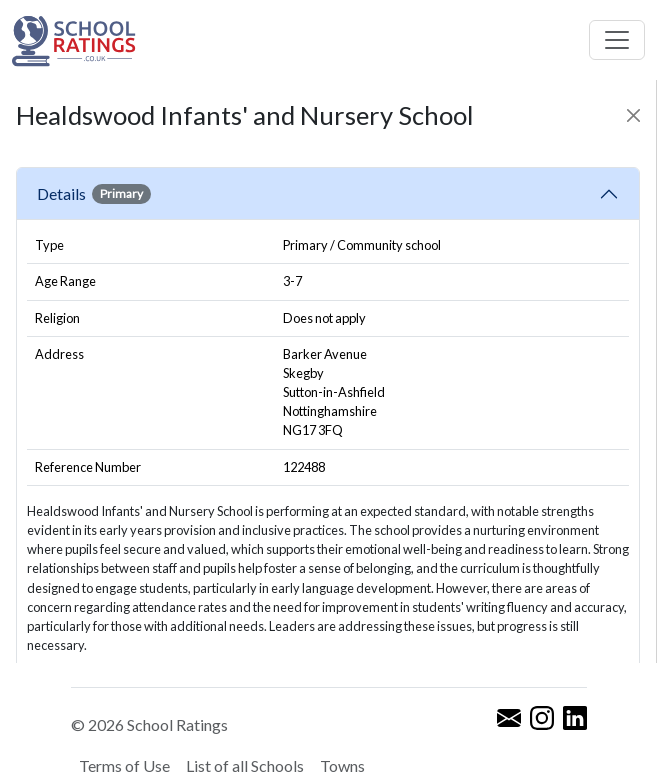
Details (94, 194)
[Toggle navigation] (617, 40)
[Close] (633, 115)
